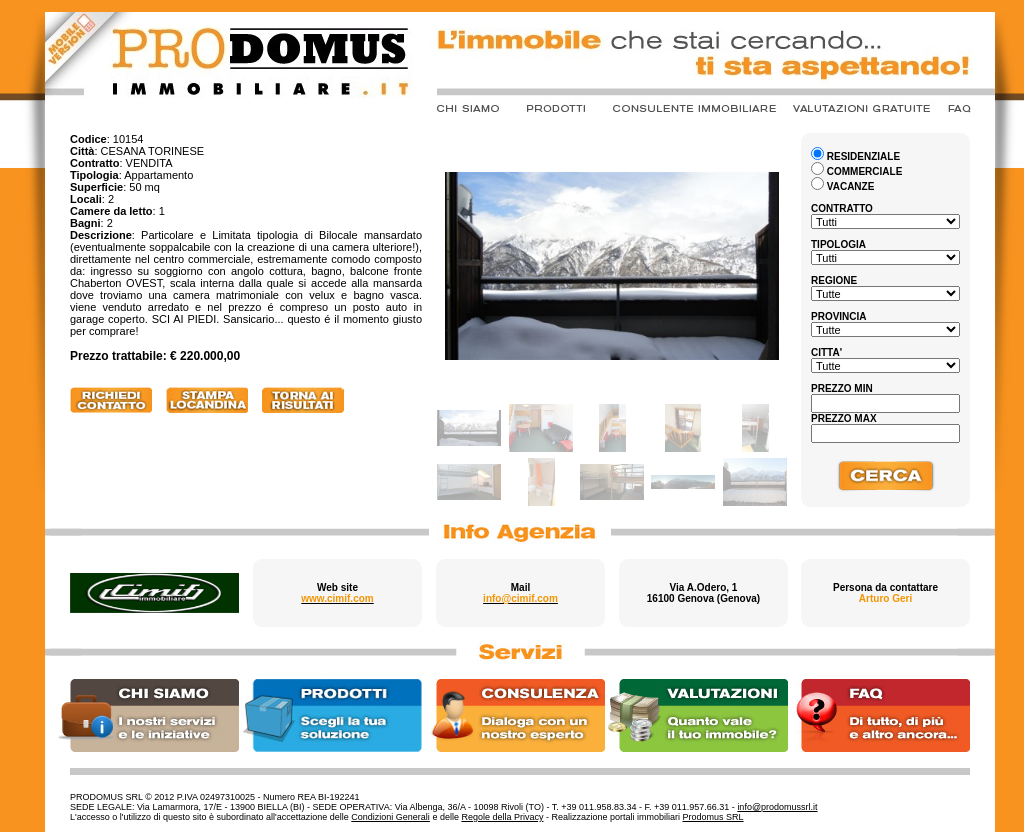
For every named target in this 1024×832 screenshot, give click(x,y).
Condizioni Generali (390, 817)
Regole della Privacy (502, 817)
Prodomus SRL (713, 817)
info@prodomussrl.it (777, 807)
